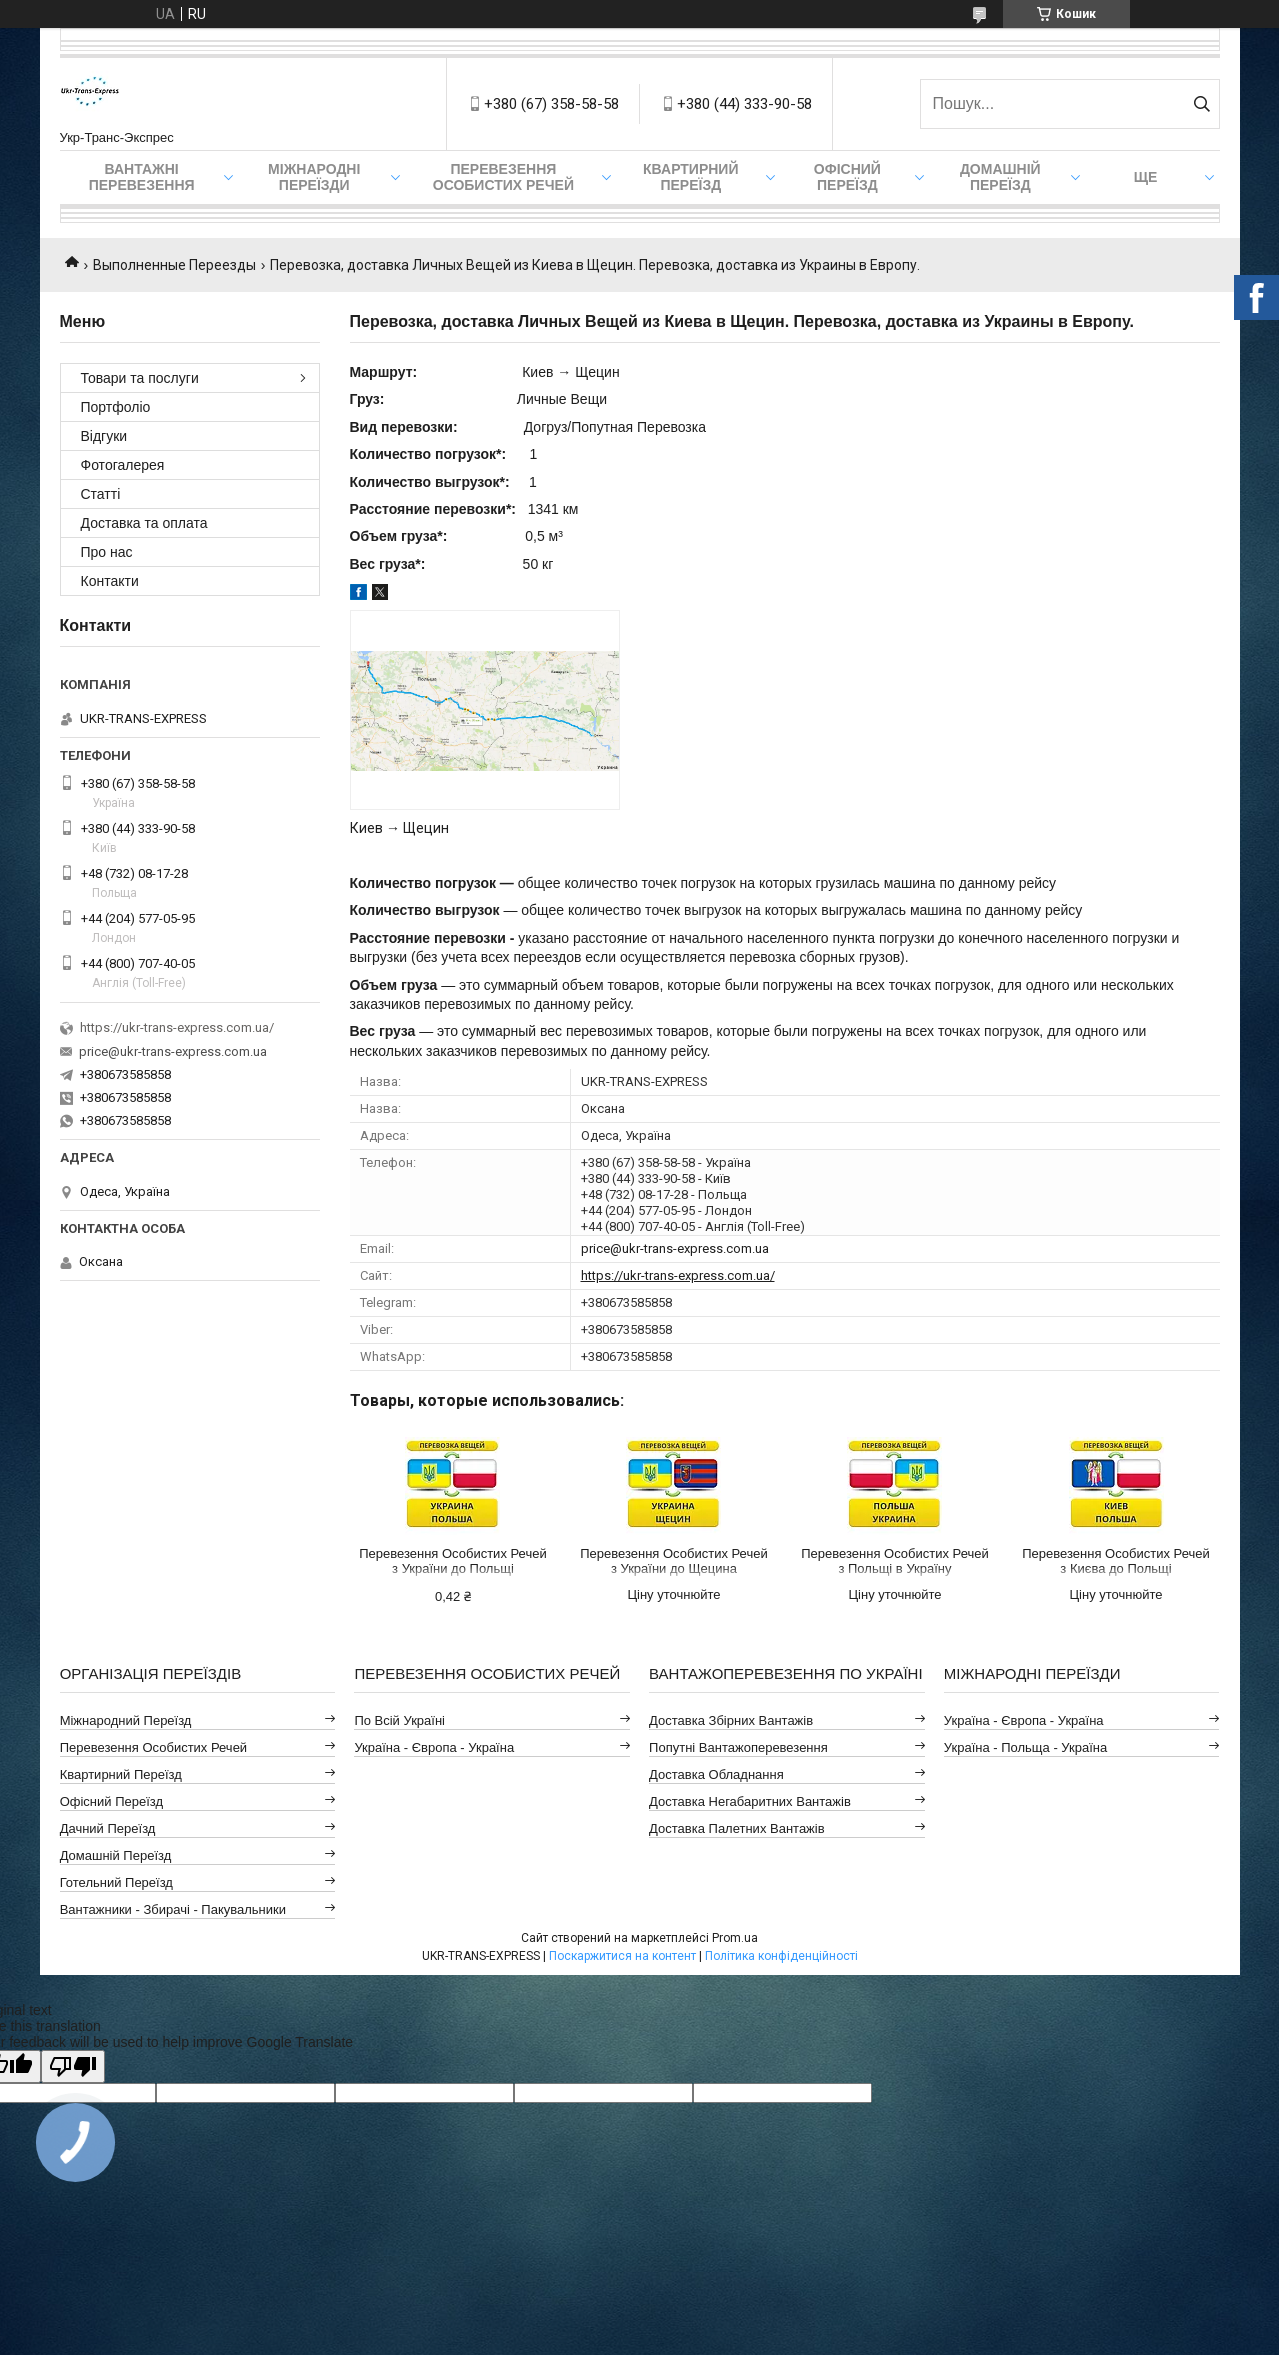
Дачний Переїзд (108, 1828)
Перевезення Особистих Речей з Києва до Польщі (1115, 1561)
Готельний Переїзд (116, 1882)
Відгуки (104, 436)
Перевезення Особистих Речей (503, 177)
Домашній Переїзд (1000, 177)
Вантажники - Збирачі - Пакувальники (173, 1909)
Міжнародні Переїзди (314, 177)
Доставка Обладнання (716, 1774)
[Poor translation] (73, 2066)
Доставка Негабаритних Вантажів (750, 1801)
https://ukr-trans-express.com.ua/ (678, 1275)
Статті (101, 494)
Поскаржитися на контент (622, 1956)
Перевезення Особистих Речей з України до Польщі (452, 1561)
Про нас (107, 552)
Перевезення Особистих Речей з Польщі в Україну (894, 1561)
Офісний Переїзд (111, 1801)
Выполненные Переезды (174, 265)
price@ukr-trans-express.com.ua (675, 1248)
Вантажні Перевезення (142, 177)
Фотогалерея (123, 465)
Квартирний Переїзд (121, 1774)
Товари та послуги (140, 378)
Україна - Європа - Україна (434, 1747)
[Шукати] (1202, 104)
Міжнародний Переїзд (126, 1720)
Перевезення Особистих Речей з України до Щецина (673, 1561)
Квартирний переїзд (690, 177)
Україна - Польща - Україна (1025, 1747)
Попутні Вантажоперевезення (738, 1747)
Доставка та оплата (144, 523)
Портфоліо (116, 407)
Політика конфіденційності (781, 1956)
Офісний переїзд (847, 177)
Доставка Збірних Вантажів (731, 1720)
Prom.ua (735, 1938)
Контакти (110, 581)
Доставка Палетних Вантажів (737, 1828)
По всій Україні (399, 1720)
